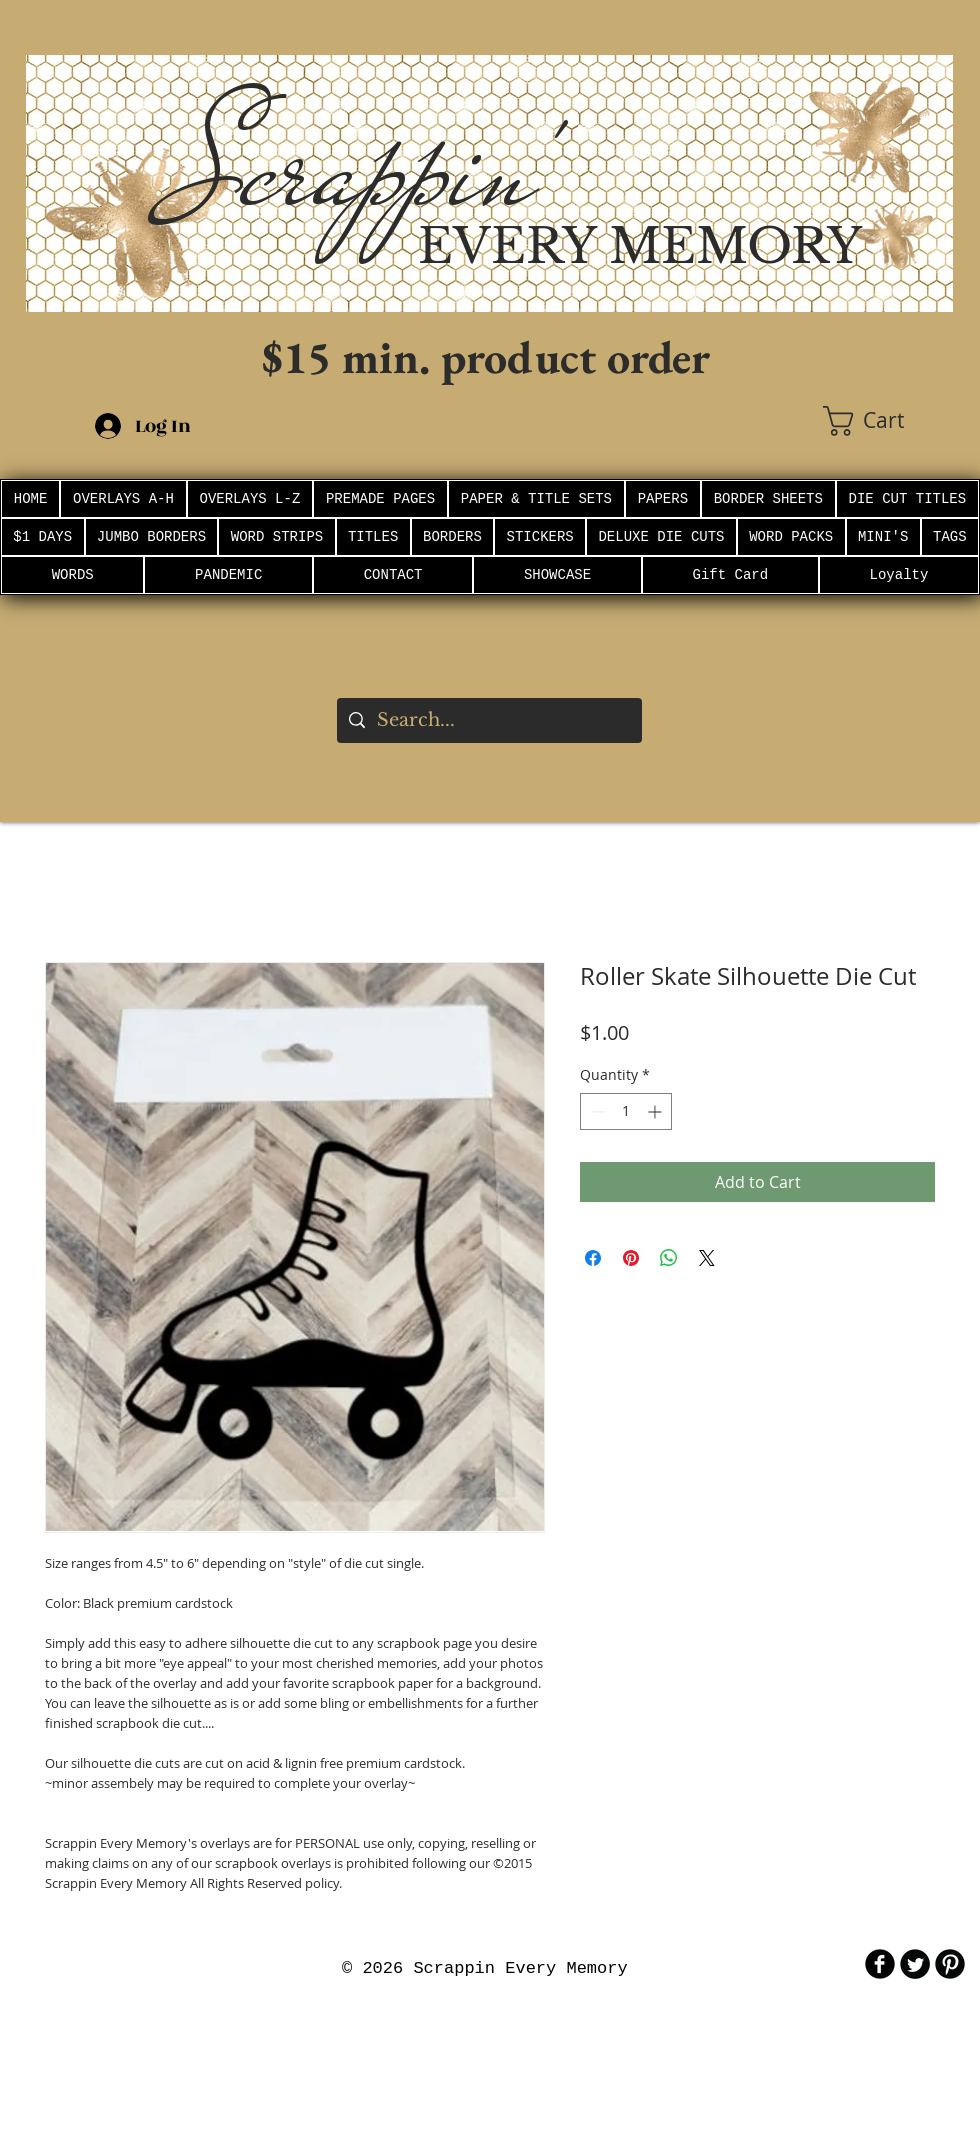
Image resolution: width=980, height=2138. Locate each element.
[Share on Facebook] (593, 1258)
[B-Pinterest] (950, 1964)
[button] (888, 421)
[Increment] (656, 1111)
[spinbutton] (626, 1111)
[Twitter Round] (915, 1964)
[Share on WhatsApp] (669, 1258)
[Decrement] (595, 1111)
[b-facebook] (880, 1964)
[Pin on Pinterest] (631, 1258)
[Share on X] (707, 1258)
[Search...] (488, 720)
